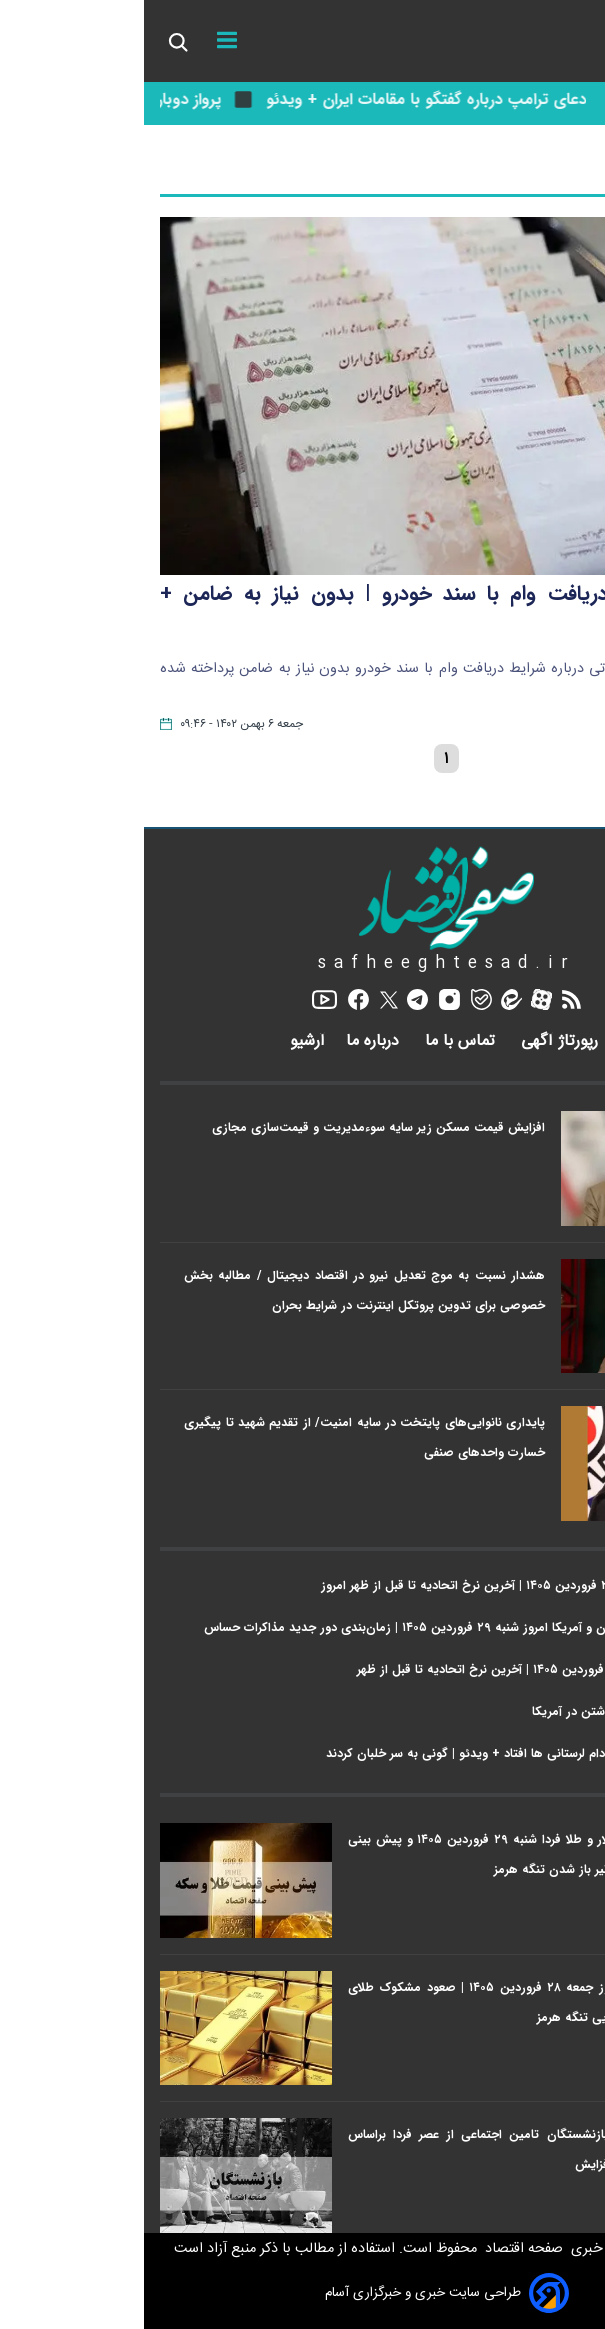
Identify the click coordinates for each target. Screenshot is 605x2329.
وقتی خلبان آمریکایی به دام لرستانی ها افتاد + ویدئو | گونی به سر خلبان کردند (385, 1753)
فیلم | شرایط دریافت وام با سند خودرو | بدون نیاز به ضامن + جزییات (302, 613)
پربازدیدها (558, 1795)
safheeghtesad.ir (303, 963)
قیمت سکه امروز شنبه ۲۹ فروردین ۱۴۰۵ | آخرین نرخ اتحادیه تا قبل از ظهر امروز (383, 1585)
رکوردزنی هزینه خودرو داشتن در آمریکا (488, 1711)
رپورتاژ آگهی (418, 1041)
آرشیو (163, 1041)
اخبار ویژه (559, 1083)
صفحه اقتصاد (378, 2249)
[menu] (83, 41)
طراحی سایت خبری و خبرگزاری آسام (303, 2293)
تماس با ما (318, 1041)
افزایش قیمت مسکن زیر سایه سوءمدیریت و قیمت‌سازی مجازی (234, 1127)
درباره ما (231, 1041)
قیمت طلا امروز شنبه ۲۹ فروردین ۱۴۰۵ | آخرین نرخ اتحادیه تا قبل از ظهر (401, 1669)
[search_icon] (33, 41)
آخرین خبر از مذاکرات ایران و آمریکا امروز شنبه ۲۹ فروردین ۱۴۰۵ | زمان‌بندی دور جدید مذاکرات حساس (324, 1627)
